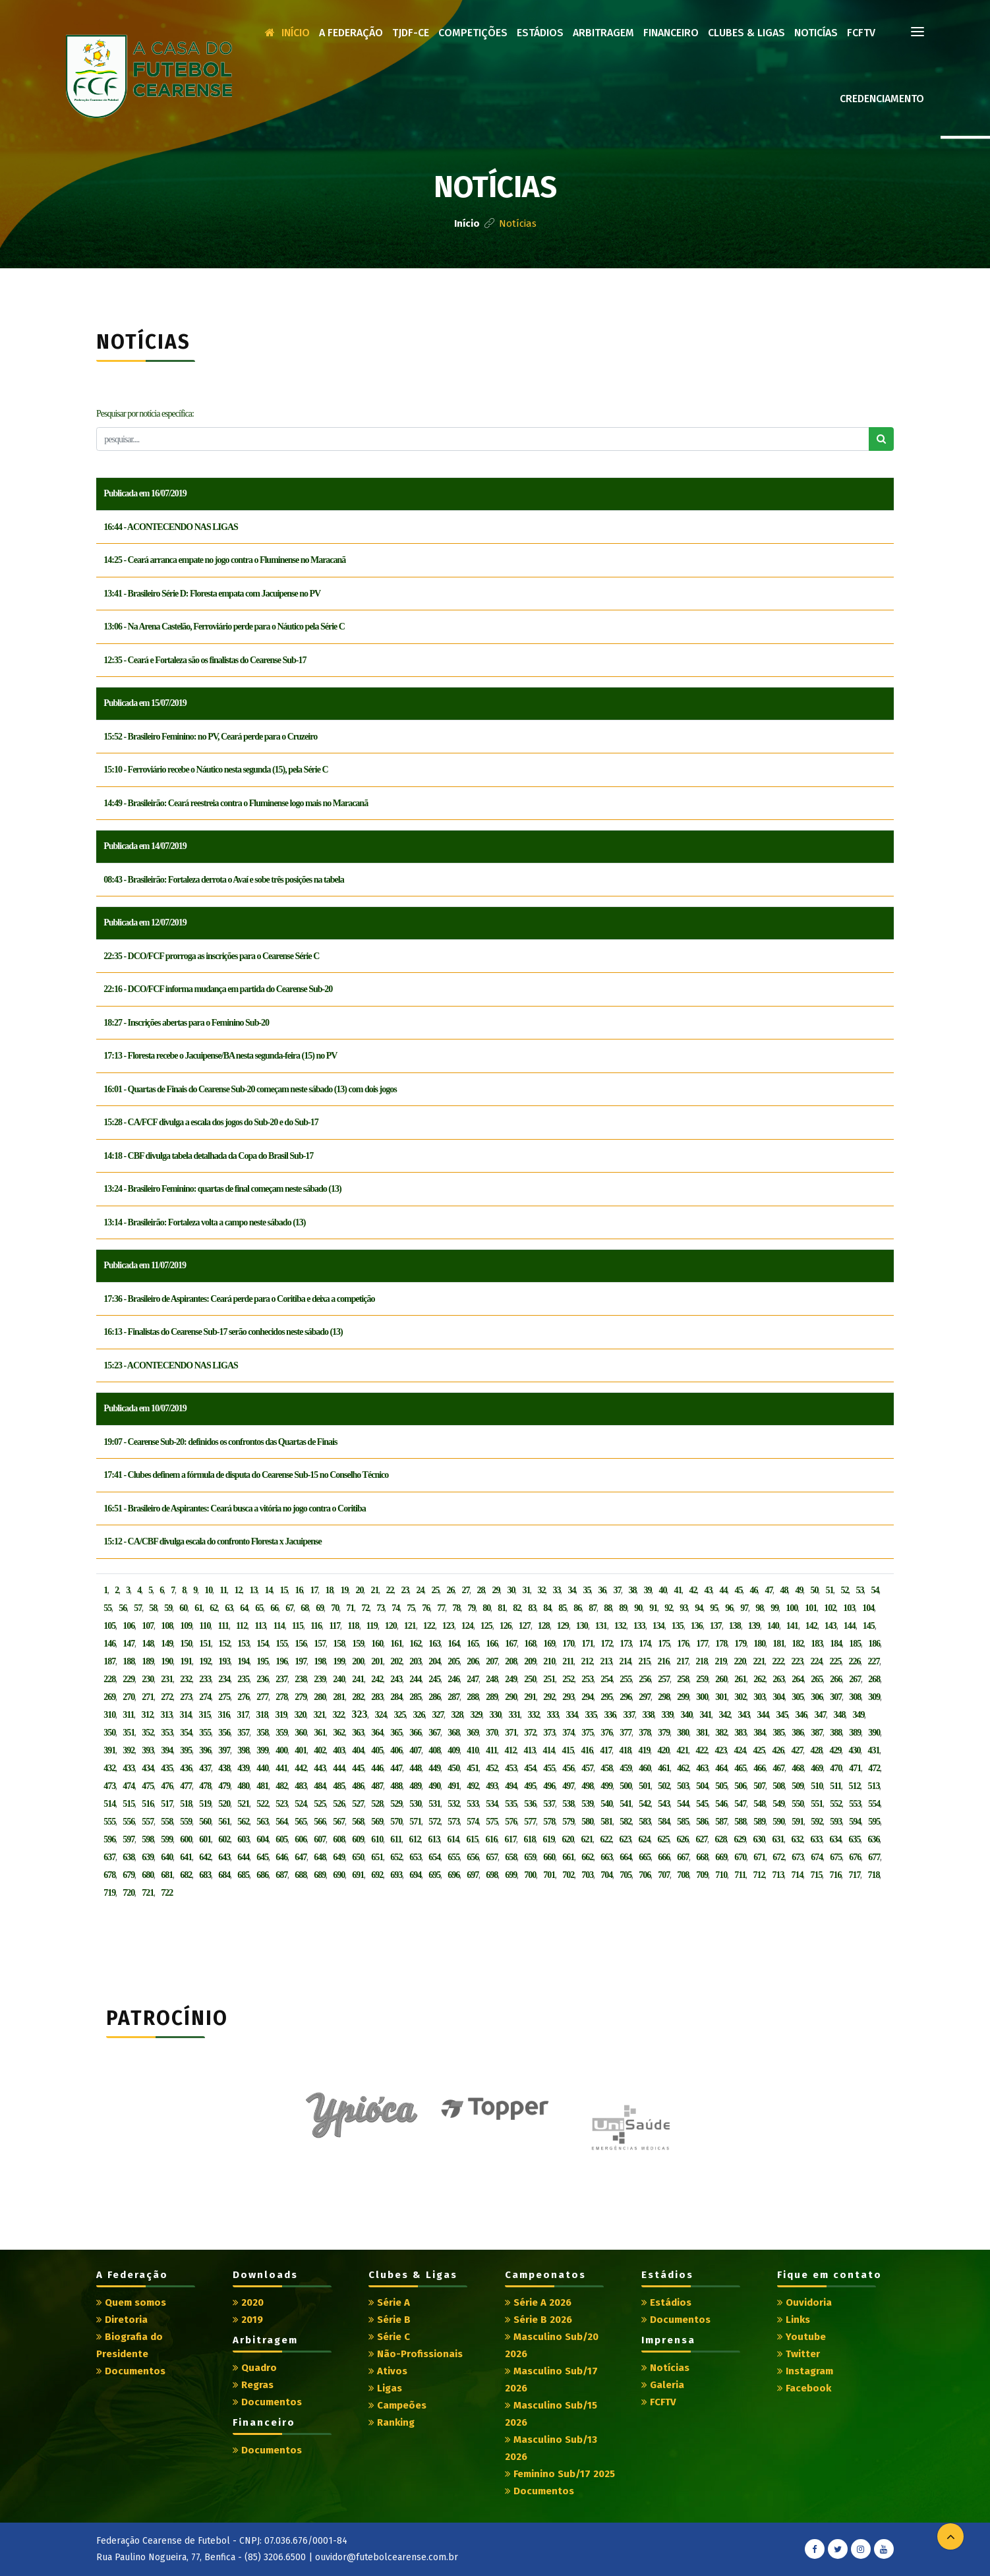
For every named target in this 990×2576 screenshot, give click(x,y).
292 (549, 1697)
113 (260, 1626)
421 (682, 1750)
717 (854, 1875)
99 (774, 1608)
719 (109, 1893)
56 (123, 1608)
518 (186, 1804)
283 (377, 1697)
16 (299, 1590)
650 (358, 1857)
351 (128, 1733)
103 (849, 1608)
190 (167, 1661)
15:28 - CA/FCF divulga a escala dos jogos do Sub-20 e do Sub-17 (210, 1122)
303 (759, 1697)
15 (283, 1590)
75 (411, 1608)
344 (763, 1715)
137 (716, 1626)
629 (739, 1839)
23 (405, 1590)
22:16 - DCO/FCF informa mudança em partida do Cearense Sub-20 (217, 989)
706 (645, 1875)
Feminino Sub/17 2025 (560, 2474)
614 (453, 1839)
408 (434, 1750)
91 (653, 1608)
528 (377, 1804)
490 (434, 1786)
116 (316, 1626)
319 (281, 1715)
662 (587, 1857)
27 (465, 1590)
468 (797, 1768)
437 (205, 1768)
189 (148, 1661)
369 (473, 1733)
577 (530, 1822)
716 (835, 1875)
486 (358, 1786)
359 (281, 1733)
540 (606, 1804)
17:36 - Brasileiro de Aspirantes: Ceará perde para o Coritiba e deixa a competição (238, 1299)
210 (549, 1661)
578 (549, 1822)
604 (262, 1839)
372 (530, 1733)
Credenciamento (882, 98)
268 (874, 1679)
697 (473, 1875)
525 (320, 1804)
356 (224, 1733)
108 (167, 1626)
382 (721, 1733)
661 (568, 1857)
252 (568, 1679)
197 (300, 1661)
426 (778, 1750)
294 (587, 1697)
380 (683, 1733)
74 (395, 1608)
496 (549, 1786)
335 (591, 1715)
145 (869, 1626)
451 (473, 1768)
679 (128, 1875)
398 (243, 1750)
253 (587, 1679)
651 (377, 1857)
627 (701, 1839)
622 (606, 1839)
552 (836, 1804)
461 (664, 1768)
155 (281, 1644)
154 (262, 1644)
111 (223, 1626)
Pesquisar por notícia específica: (145, 414)
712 (759, 1875)
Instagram (805, 2371)
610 (377, 1839)
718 (873, 1875)
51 (829, 1590)
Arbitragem (603, 32)
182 (797, 1644)
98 (759, 1608)
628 (720, 1839)
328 (457, 1715)
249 (511, 1679)
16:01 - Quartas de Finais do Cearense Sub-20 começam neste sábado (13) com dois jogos (249, 1089)
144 (850, 1626)
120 (391, 1626)
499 (606, 1786)
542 (645, 1804)
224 (816, 1661)
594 (855, 1822)
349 (858, 1715)
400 (281, 1750)
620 (567, 1839)
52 (844, 1590)
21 (374, 1590)
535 (511, 1804)
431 (873, 1750)
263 (778, 1679)
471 (855, 1768)
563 (262, 1822)
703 (587, 1875)
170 (568, 1644)
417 (606, 1750)
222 (778, 1661)
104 (868, 1608)
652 (396, 1857)
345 (782, 1715)
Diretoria (122, 2320)
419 (644, 1750)
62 (214, 1608)
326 (418, 1715)
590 (778, 1822)
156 (300, 1644)
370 (492, 1733)
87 (593, 1608)
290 (511, 1697)
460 (645, 1768)
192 (205, 1661)
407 (415, 1750)
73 (380, 1608)
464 (721, 1768)
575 (492, 1822)
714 (797, 1875)
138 (735, 1626)
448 (415, 1768)
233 (205, 1679)
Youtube (801, 2337)
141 (792, 1626)
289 (492, 1697)
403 (339, 1750)
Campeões (397, 2405)
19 (344, 1590)
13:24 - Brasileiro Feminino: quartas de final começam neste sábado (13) (222, 1189)
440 (262, 1768)
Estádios (540, 32)
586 (702, 1822)
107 (148, 1626)
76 (426, 1608)
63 (229, 1608)
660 (549, 1857)
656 (473, 1857)
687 (281, 1875)
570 (396, 1822)
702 (568, 1875)
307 (836, 1697)
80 (486, 1608)
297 (645, 1697)
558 (167, 1822)
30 (511, 1590)
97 (744, 1608)
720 (128, 1893)
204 (434, 1661)
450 (453, 1768)
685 (243, 1875)
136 (697, 1626)
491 (453, 1786)
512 (854, 1786)
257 (664, 1679)
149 (167, 1644)
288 (473, 1697)
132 (620, 1626)
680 (148, 1875)
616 (491, 1839)
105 (109, 1626)
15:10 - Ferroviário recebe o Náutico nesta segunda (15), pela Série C (215, 770)
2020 (248, 2302)
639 (148, 1857)
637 (109, 1857)
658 (511, 1857)
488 (396, 1786)
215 (644, 1661)
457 (587, 1768)
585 (683, 1822)
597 (128, 1839)
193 (224, 1661)
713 (778, 1875)
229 (128, 1679)
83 (532, 1608)
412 (510, 1750)
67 (289, 1608)
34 (571, 1590)
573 (453, 1822)
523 (281, 1804)
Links (793, 2320)
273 (186, 1697)
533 (473, 1804)
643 (224, 1857)
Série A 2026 (538, 2302)
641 (186, 1857)
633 (816, 1839)
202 (396, 1661)
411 (491, 1750)
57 (138, 1608)
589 (759, 1822)
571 (415, 1822)
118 (353, 1626)
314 (185, 1715)
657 (492, 1857)
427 (797, 1750)
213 (606, 1661)
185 (855, 1644)
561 (224, 1822)
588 (740, 1822)
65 (259, 1608)
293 (568, 1697)
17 (314, 1590)
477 (186, 1786)
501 (645, 1786)
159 (358, 1644)
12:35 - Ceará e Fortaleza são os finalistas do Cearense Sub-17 (204, 660)
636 (873, 1839)
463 (702, 1768)
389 (855, 1733)
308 (855, 1697)
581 (606, 1822)
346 (801, 1715)
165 (473, 1644)
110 (204, 1626)
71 (350, 1608)
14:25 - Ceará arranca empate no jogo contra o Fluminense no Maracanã (224, 560)
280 (320, 1697)
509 (797, 1786)
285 (415, 1697)
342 (724, 1715)
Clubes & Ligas (746, 32)
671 (759, 1857)
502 (664, 1786)
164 (453, 1644)
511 (835, 1786)
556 (128, 1822)
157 (320, 1644)
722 (167, 1893)
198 (320, 1661)
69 (320, 1608)
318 (262, 1715)
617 (510, 1839)
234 (224, 1679)
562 (243, 1822)
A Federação (351, 32)
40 (662, 1590)
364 (377, 1733)
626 (682, 1839)
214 (625, 1661)
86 (577, 1608)
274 (205, 1697)
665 (645, 1857)
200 (358, 1661)
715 (816, 1875)
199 (339, 1661)
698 (492, 1875)
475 (148, 1786)
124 (467, 1626)
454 (530, 1768)
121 (410, 1626)
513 (873, 1786)
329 (476, 1715)
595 (874, 1822)
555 (109, 1822)
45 (738, 1590)
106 (128, 1626)
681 (167, 1875)
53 (859, 1590)
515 (128, 1804)
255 (625, 1679)
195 (262, 1661)
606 (300, 1839)
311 (128, 1715)
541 (625, 1804)
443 (320, 1768)
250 (530, 1679)
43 (708, 1590)
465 (740, 1768)
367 (434, 1733)
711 (739, 1875)
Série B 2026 (538, 2320)
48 (784, 1590)
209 (530, 1661)
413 (529, 1750)
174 (645, 1644)
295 (606, 1697)
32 (541, 1590)
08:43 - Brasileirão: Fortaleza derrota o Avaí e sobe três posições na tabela (223, 880)
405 (377, 1750)
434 (148, 1768)
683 (205, 1875)
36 (602, 1590)
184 (836, 1644)
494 (511, 1786)
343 (743, 1715)
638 (128, 1857)
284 (396, 1697)
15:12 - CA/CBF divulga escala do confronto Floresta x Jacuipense (212, 1541)
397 (224, 1750)
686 (262, 1875)
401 (300, 1750)
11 (223, 1590)
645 (262, 1857)
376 (606, 1733)
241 (358, 1679)
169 (549, 1644)
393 (148, 1750)
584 (664, 1822)
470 (836, 1768)
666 (664, 1857)
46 (753, 1590)
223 (797, 1661)
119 (372, 1626)
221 (759, 1661)
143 (830, 1626)
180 (759, 1644)
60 (183, 1608)
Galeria (662, 2385)
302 (740, 1697)
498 (587, 1786)
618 (529, 1839)
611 (395, 1839)
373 (549, 1733)
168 (530, 1644)
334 (571, 1715)
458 (606, 1768)
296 (625, 1697)
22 (389, 1590)
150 (186, 1644)
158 (339, 1644)
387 (817, 1733)
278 (281, 1697)
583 (645, 1822)
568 (358, 1822)
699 (511, 1875)
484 (320, 1786)
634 (835, 1839)
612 (415, 1839)
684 (224, 1875)
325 (399, 1715)
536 (530, 1804)
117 (334, 1626)
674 (817, 1857)
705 (625, 1875)
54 (875, 1590)
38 (632, 1590)
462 (683, 1768)
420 (663, 1750)
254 (606, 1679)
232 (186, 1679)
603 (243, 1839)
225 (835, 1661)
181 (778, 1644)
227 (873, 1661)
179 (740, 1644)
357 (243, 1733)
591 (797, 1822)
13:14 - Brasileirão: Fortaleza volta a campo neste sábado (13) (204, 1222)
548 (759, 1804)
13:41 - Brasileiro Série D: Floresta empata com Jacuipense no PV (211, 594)
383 (740, 1733)
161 (396, 1644)
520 (224, 1804)
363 (358, 1733)
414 (548, 1750)
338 (648, 1715)
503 (683, 1786)
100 (792, 1608)
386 (797, 1733)
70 (335, 1608)
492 (473, 1786)
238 (300, 1679)
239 (320, 1679)
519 (205, 1804)
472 (874, 1768)
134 (658, 1626)
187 (109, 1661)
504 (702, 1786)
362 (339, 1733)
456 (568, 1768)
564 (281, 1822)
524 (300, 1804)
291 (530, 1697)
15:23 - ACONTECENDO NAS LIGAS (170, 1365)
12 (238, 1590)
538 (568, 1804)
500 (625, 1786)
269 (109, 1697)
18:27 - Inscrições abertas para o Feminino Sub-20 (186, 1023)
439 (243, 1768)
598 (148, 1839)
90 (638, 1608)
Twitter (798, 2354)
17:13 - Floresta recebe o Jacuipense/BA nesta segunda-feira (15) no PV (220, 1056)
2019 (248, 2320)
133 (639, 1626)
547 (740, 1804)
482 (281, 1786)
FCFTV (861, 32)
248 (492, 1679)
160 (377, 1644)
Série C (389, 2337)
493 (492, 1786)
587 (721, 1822)
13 (253, 1590)
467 (778, 1768)
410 (473, 1750)
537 (549, 1804)
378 (645, 1733)
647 (300, 1857)
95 (714, 1608)
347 (820, 1715)
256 (645, 1679)
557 (148, 1822)
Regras (253, 2385)
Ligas (385, 2388)
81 (502, 1608)
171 (587, 1644)
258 (683, 1679)
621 (587, 1839)
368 (453, 1733)
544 (683, 1804)
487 (377, 1786)
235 (243, 1679)
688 (300, 1875)
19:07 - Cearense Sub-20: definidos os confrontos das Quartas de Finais (220, 1442)
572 (434, 1822)
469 (817, 1768)
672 (778, 1857)
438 (224, 1768)
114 (278, 1626)
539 (587, 1804)
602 (224, 1839)
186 (874, 1644)
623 (625, 1839)
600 (186, 1839)
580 (587, 1822)
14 (268, 1590)
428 (816, 1750)
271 (148, 1697)
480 (243, 1786)
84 (547, 1608)
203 (415, 1661)
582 (625, 1822)
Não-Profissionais (415, 2354)
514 (109, 1804)
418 (625, 1750)
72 (365, 1608)
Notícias (665, 2368)
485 (339, 1786)
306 (817, 1697)
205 (453, 1661)
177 (702, 1644)
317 (242, 1715)
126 (505, 1626)
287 (453, 1697)
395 (186, 1750)
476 (167, 1786)
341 (705, 1715)
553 (855, 1804)
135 (678, 1626)
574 (473, 1822)
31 (526, 1590)
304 (778, 1697)
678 (109, 1875)
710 (721, 1875)
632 (797, 1839)
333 (552, 1715)
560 (205, 1822)
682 (186, 1875)
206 (473, 1661)
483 (300, 1786)
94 (699, 1608)
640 (167, 1857)
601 (205, 1839)
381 (702, 1733)
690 (339, 1875)
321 (319, 1715)
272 (167, 1697)
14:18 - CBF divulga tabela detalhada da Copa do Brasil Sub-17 (208, 1156)
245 (434, 1679)
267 (855, 1679)
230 (148, 1679)
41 (678, 1590)
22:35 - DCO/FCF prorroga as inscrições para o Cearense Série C (211, 956)
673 (797, 1857)
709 (702, 1875)
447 (396, 1768)
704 (606, 1875)
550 (797, 1804)
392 (128, 1750)
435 (167, 1768)
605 (281, 1839)
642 (205, 1857)
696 (453, 1875)
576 (511, 1822)
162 (415, 1644)
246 (453, 1679)
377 (625, 1733)
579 (568, 1822)
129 (563, 1626)
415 (567, 1750)
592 (817, 1822)
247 (473, 1679)
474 (128, 1786)
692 (377, 1875)
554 (874, 1804)
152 (224, 1644)
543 (664, 1804)
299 (683, 1697)
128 (544, 1626)
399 (262, 1750)
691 (358, 1875)
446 (377, 1768)
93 (683, 1608)
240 (339, 1679)
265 (817, 1679)
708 (683, 1875)
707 (664, 1875)
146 (109, 1644)
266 (836, 1679)
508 (778, 1786)
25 (435, 1590)
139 (754, 1626)
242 (377, 1679)
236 (262, 1679)
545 (702, 1804)
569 (377, 1822)
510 (817, 1786)
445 (358, 1768)
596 (109, 1839)
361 (320, 1733)
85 (562, 1608)
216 (663, 1661)
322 (338, 1715)
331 (514, 1715)
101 (811, 1608)
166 (492, 1644)
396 (205, 1750)
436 (186, 1768)
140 (773, 1626)
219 (720, 1661)
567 (339, 1822)
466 (759, 1768)
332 (533, 1715)
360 (300, 1733)
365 (396, 1733)
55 (107, 1608)
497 (568, 1786)
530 (415, 1804)
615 (472, 1839)
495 (530, 1786)
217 (682, 1661)
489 (415, 1786)
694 (415, 1875)
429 (835, 1750)
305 (797, 1697)
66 (274, 1608)
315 (204, 1715)
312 (147, 1715)
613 (434, 1839)
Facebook (804, 2388)
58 (153, 1608)
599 (167, 1839)
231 (167, 1679)
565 (300, 1822)
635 (854, 1839)
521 (243, 1804)
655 (453, 1857)
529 (396, 1804)
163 (434, 1644)
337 (629, 1715)
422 (701, 1750)
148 (148, 1644)
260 (721, 1679)
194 (243, 1661)
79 (471, 1608)
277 (262, 1697)
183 (817, 1644)
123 (448, 1626)
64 (244, 1608)
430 (854, 1750)
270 (128, 1697)
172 (606, 1644)
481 (262, 1786)
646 (281, 1857)
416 (587, 1750)
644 (243, 1857)
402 (320, 1750)
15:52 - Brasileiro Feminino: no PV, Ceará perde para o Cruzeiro (210, 737)
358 (262, 1733)
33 (556, 1590)
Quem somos (131, 2302)
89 (623, 1608)
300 (702, 1697)
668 (702, 1857)
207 (492, 1661)
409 (453, 1750)
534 (492, 1804)
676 (855, 1857)
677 (874, 1857)
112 (241, 1626)
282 (358, 1697)
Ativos (387, 2371)
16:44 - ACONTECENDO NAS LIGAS (170, 527)
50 (814, 1590)
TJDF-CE (410, 32)
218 (701, 1661)
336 (610, 1715)
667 (683, 1857)
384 (759, 1733)
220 (739, 1661)
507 (759, 1786)
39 (647, 1590)
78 (456, 1608)
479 (224, 1786)
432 (109, 1768)
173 (625, 1644)
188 (128, 1661)
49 (799, 1590)
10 (208, 1590)
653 (415, 1857)
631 (778, 1839)
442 (300, 1768)
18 (329, 1590)
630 (759, 1839)
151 (205, 1644)
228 (109, 1679)
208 (511, 1661)
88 (608, 1608)
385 (778, 1733)
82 (517, 1608)
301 (721, 1697)
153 (243, 1644)
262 (759, 1679)
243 (396, 1679)
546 (721, 1804)
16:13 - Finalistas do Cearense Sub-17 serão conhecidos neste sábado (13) (223, 1332)
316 (223, 1715)
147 (128, 1644)
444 (339, 1768)
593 (836, 1822)
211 (567, 1661)
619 (548, 1839)
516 (148, 1804)
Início (287, 32)
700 (530, 1875)
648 (320, 1857)
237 (281, 1679)
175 (664, 1644)
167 (511, 1644)
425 (759, 1750)
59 (168, 1608)
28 (480, 1590)
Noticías (816, 32)
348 (839, 1715)
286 (434, 1697)
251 (549, 1679)
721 (148, 1893)
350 (109, 1733)
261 (740, 1679)
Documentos (130, 2371)
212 (587, 1661)
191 (186, 1661)
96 (729, 1608)
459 (625, 1768)
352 (148, 1733)
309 (874, 1697)
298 (664, 1697)
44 (723, 1590)
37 (617, 1590)
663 (606, 1857)
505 (721, 1786)
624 (644, 1839)
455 (549, 1768)
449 (434, 1768)
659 (530, 1857)
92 (668, 1608)
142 (811, 1626)
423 (720, 1750)
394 (167, 1750)
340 (686, 1715)
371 (511, 1733)
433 (128, 1768)
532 (453, 1804)
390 (874, 1733)
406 (396, 1750)
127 (525, 1626)
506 (740, 1786)
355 (205, 1733)
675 (836, 1857)
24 (420, 1590)
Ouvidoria (804, 2302)
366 (415, 1733)
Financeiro (671, 32)
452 (492, 1768)
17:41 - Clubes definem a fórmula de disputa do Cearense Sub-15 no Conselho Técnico (245, 1475)
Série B (389, 2320)
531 (434, 1804)
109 (186, 1626)
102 (830, 1608)
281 (339, 1697)
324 (380, 1715)
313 (166, 1715)
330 (495, 1715)
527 (358, 1804)
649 (339, 1857)
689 (320, 1875)
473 (109, 1786)
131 (601, 1626)
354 (186, 1733)
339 (667, 1715)
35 (587, 1590)
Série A (389, 2302)
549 (778, 1804)
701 (549, 1875)
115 (297, 1626)
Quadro (255, 2368)
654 (434, 1857)
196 (281, 1661)
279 (300, 1697)
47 (768, 1590)
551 (817, 1804)
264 (797, 1679)
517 (167, 1804)
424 (739, 1750)
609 (358, 1839)
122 (429, 1626)
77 (441, 1608)
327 (438, 1715)
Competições (473, 32)
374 (568, 1733)
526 (339, 1804)
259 (702, 1679)
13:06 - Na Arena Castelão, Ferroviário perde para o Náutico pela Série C (224, 626)
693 (396, 1875)
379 (664, 1733)
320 (300, 1715)
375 (587, 1733)
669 (721, 1857)
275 (224, 1697)
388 (836, 1733)
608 (339, 1839)
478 (205, 1786)
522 (262, 1804)
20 (359, 1590)
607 (320, 1839)
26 (450, 1590)
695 (434, 1875)
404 (358, 1750)
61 (198, 1608)
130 (582, 1626)
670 (740, 1857)
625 (663, 1839)
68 (304, 1608)
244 (415, 1679)
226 (854, 1661)
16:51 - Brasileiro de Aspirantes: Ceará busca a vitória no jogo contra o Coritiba (234, 1508)
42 (693, 1590)
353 (167, 1733)
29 (496, 1590)
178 (721, 1644)
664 (625, 1857)
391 (109, 1750)
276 (243, 1697)
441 (281, 1768)
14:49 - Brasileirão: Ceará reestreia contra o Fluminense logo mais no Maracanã (235, 803)
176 (683, 1644)
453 (511, 1768)
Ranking (391, 2422)
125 (486, 1626)
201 (377, 1661)
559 (186, 1822)
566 (320, 1822)
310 (109, 1715)
